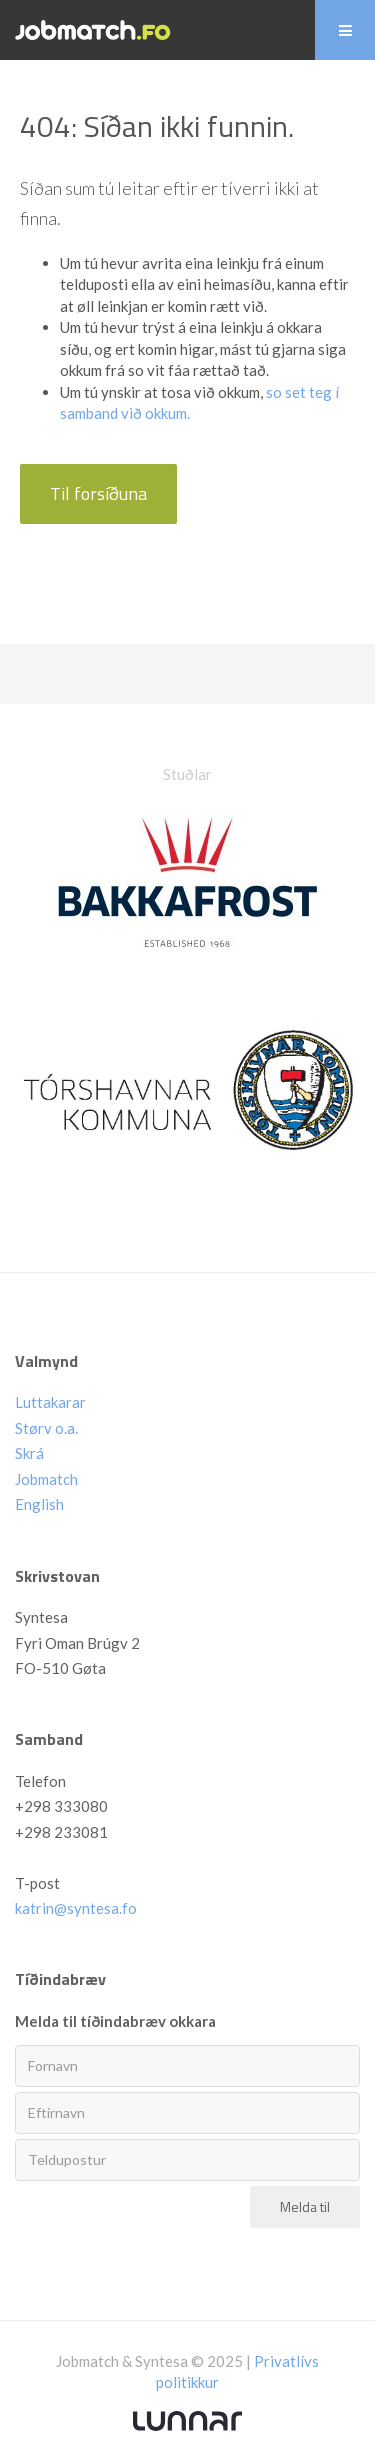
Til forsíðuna (98, 493)
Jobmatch (46, 1479)
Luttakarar (50, 1402)
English (39, 1504)
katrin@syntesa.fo (76, 1908)
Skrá (29, 1453)
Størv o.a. (46, 1428)
